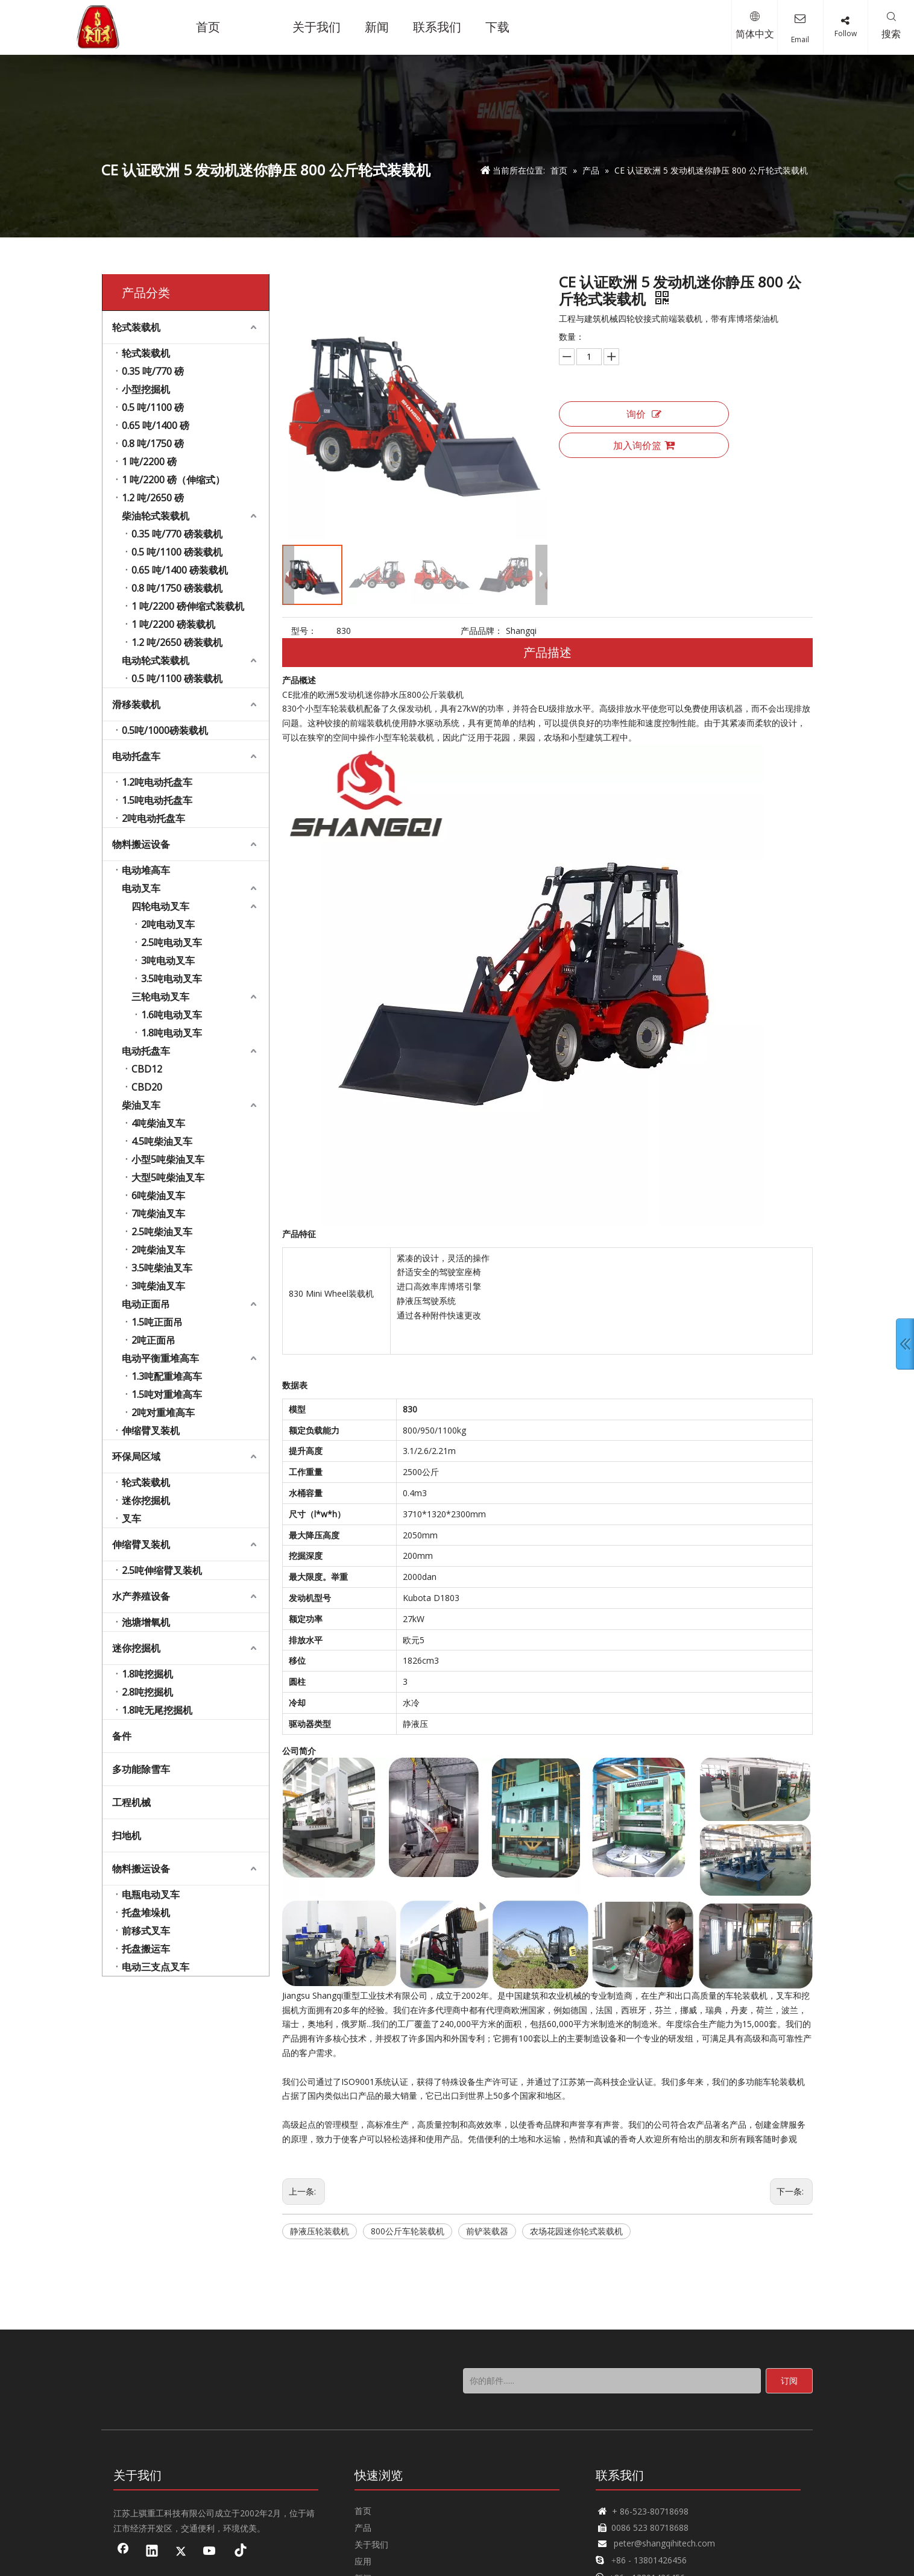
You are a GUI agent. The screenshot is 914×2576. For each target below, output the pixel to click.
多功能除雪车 (141, 1769)
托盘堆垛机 (146, 1912)
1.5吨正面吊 (157, 1322)
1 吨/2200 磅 (149, 461)
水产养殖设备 (141, 1596)
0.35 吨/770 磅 (153, 371)
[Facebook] (123, 2552)
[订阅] (789, 2380)
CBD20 (146, 1087)
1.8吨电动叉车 (171, 1032)
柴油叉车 (141, 1105)
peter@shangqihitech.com (664, 2543)
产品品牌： (482, 630)
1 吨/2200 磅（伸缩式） (173, 479)
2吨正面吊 (153, 1340)
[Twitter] (181, 2552)
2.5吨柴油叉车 (161, 1231)
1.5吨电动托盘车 (157, 800)
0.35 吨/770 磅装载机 (176, 534)
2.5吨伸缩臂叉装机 (162, 1570)
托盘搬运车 (146, 1948)
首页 (363, 2510)
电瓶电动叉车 (151, 1894)
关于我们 (371, 2544)
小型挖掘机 (146, 389)
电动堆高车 (146, 870)
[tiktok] (238, 2552)
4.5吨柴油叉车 (161, 1141)
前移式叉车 (146, 1930)
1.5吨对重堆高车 (166, 1394)
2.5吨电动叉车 (171, 942)
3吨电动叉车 (168, 960)
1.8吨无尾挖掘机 (157, 1710)
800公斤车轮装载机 (407, 2231)
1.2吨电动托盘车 (157, 782)
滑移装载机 (136, 704)
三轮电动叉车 (160, 996)
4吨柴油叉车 (158, 1123)
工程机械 (131, 1802)
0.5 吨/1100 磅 (153, 407)
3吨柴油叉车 (158, 1286)
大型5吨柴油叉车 (167, 1177)
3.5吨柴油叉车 (161, 1267)
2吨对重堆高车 (163, 1412)
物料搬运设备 (141, 844)
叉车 (131, 1518)
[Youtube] (209, 2552)
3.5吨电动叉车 (171, 978)
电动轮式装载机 (155, 660)
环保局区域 (136, 1456)
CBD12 (146, 1069)
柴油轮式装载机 (155, 515)
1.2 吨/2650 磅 (153, 497)
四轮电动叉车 (160, 906)
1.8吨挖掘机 (147, 1674)
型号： (304, 630)
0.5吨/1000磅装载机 (165, 730)
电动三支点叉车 (155, 1966)
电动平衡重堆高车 (160, 1358)
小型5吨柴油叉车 (167, 1159)
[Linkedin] (152, 2552)
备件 (121, 1736)
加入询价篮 (644, 445)
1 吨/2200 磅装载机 (173, 624)
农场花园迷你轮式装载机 (576, 2231)
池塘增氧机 (146, 1622)
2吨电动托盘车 (153, 818)
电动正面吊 (146, 1304)
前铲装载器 (487, 2231)
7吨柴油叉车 (158, 1213)
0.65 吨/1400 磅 (155, 425)
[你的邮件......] (612, 2380)
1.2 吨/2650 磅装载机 (176, 642)
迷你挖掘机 (146, 1500)
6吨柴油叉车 (158, 1195)
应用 (363, 2561)
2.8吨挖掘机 (147, 1692)
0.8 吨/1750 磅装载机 (176, 588)
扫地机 (126, 1835)
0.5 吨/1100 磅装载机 (176, 552)
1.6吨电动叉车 (171, 1014)
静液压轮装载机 (319, 2231)
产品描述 (547, 652)
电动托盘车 (136, 756)
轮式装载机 (136, 327)
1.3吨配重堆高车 (166, 1376)
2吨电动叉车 (168, 924)
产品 (363, 2527)
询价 (643, 414)
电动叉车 (141, 888)
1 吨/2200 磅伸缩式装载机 (187, 606)
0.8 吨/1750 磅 (153, 443)
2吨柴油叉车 (158, 1249)
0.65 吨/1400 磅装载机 (179, 570)
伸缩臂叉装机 (151, 1430)
